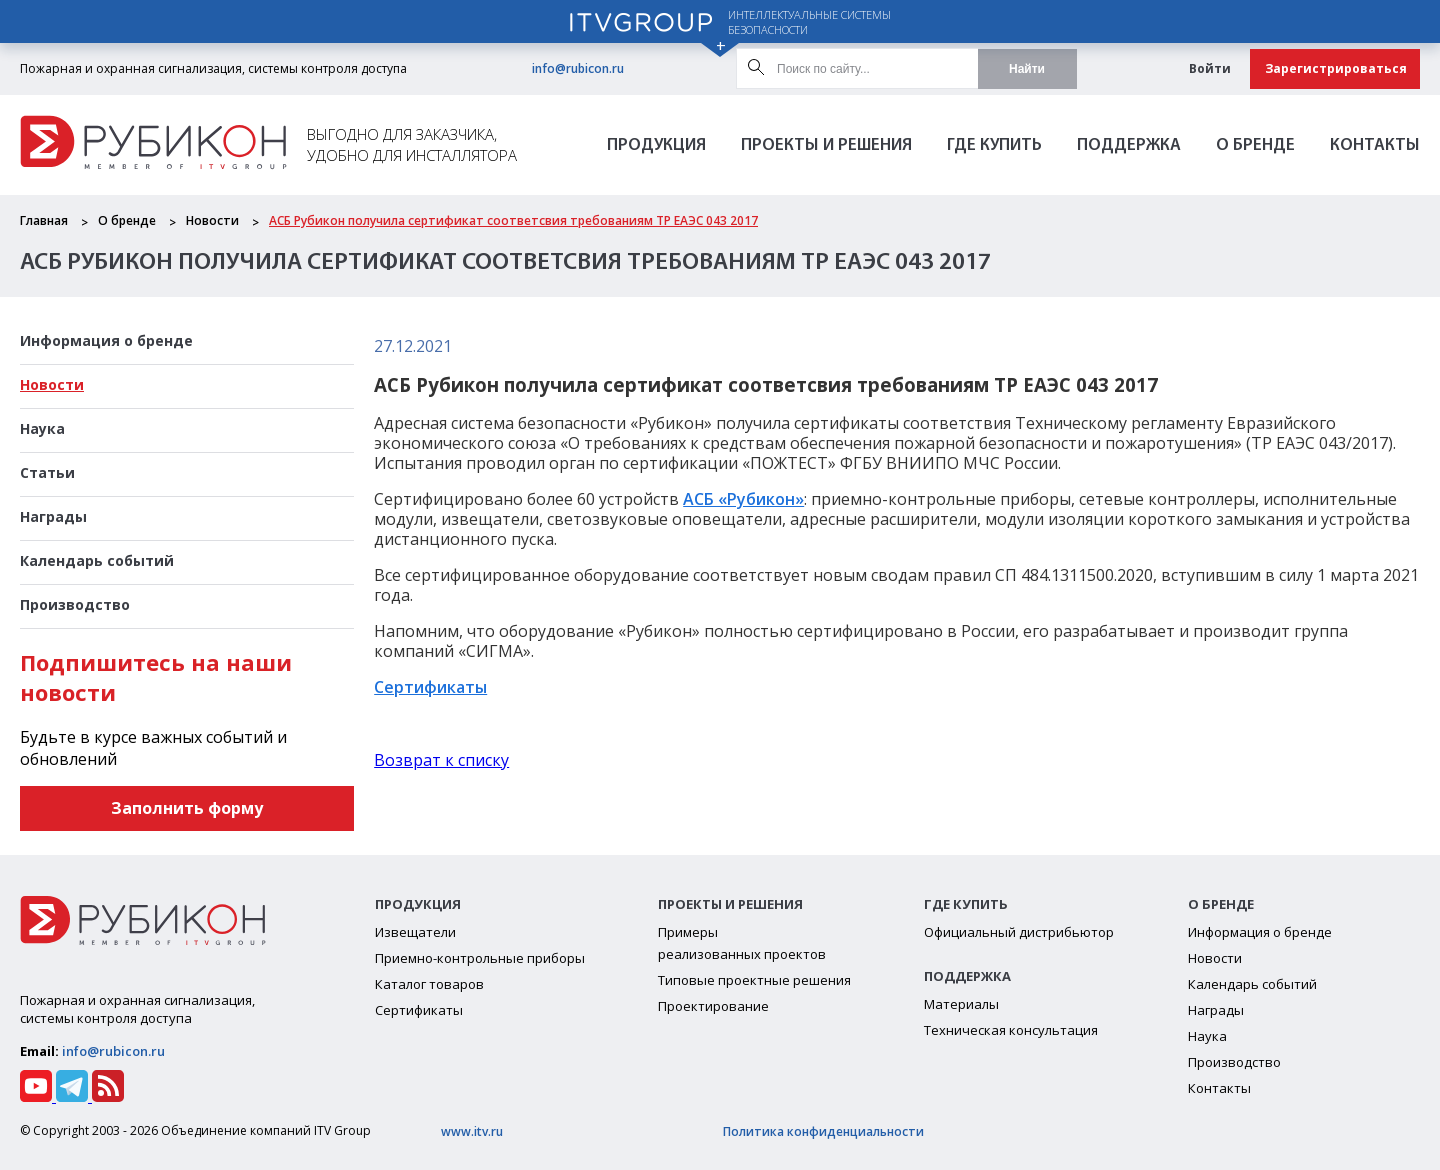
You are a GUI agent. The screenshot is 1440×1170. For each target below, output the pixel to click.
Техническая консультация (1011, 1030)
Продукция (656, 145)
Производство (75, 604)
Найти (1027, 69)
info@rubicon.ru (578, 68)
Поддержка (1129, 145)
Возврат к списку (441, 760)
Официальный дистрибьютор (1019, 932)
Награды (53, 516)
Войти (1210, 68)
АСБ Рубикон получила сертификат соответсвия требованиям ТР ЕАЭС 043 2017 (513, 220)
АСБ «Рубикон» (743, 499)
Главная (44, 220)
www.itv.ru (472, 1131)
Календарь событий (97, 560)
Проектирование (713, 1006)
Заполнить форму (187, 808)
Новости (212, 220)
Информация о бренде (106, 340)
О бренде (1255, 145)
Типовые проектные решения (754, 980)
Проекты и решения (826, 145)
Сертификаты (430, 687)
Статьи (47, 472)
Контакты (1375, 145)
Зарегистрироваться (1336, 68)
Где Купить (994, 145)
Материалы (961, 1004)
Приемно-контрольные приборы (480, 958)
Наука (42, 428)
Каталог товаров (429, 984)
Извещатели (415, 932)
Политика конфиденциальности (823, 1131)
